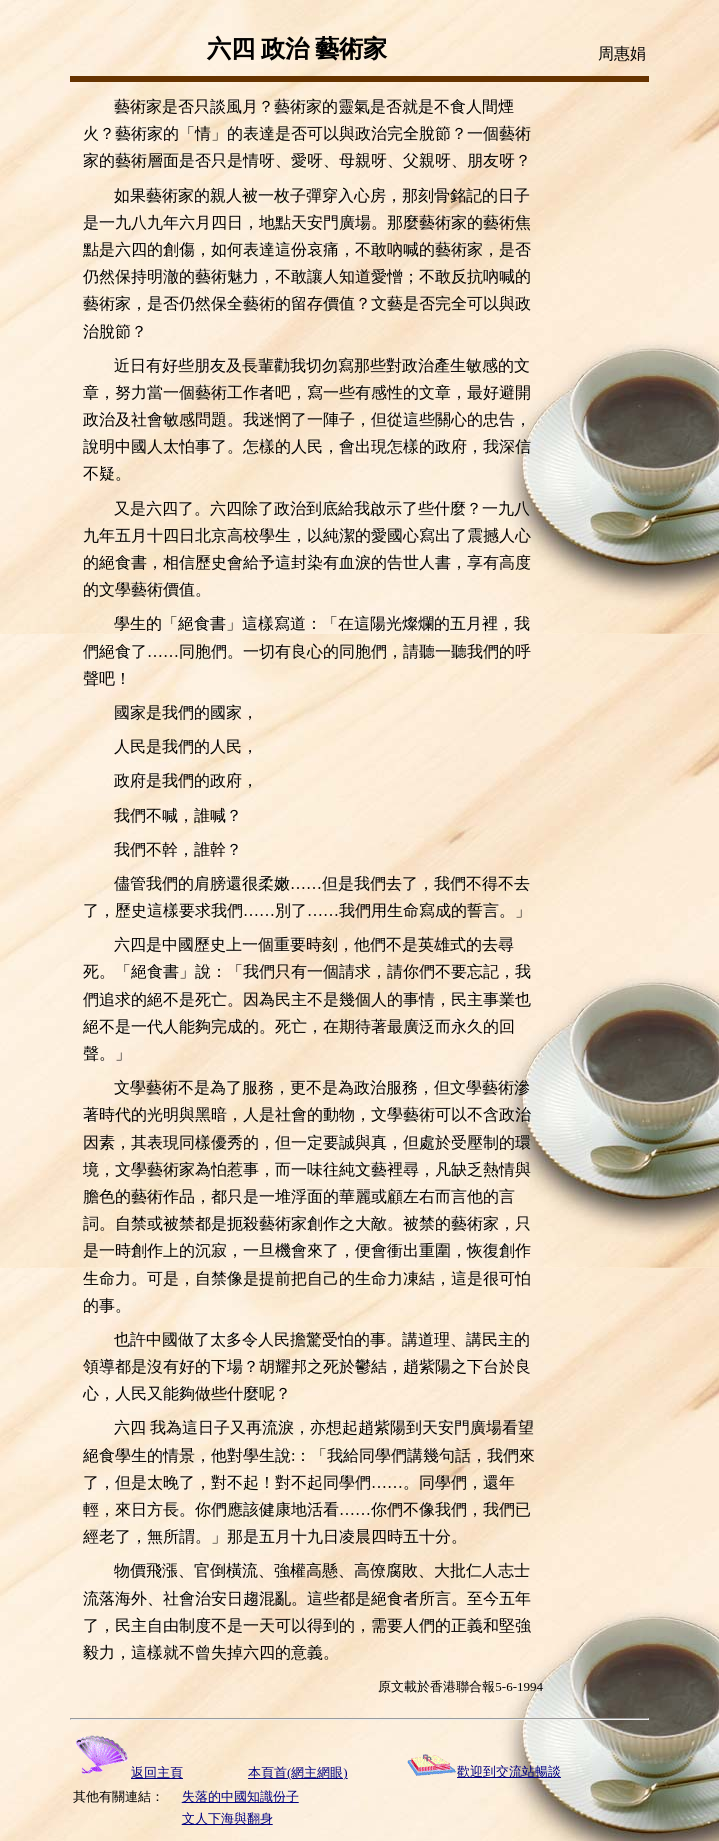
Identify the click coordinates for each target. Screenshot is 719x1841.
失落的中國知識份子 (240, 1796)
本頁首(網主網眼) (298, 1772)
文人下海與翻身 (227, 1818)
